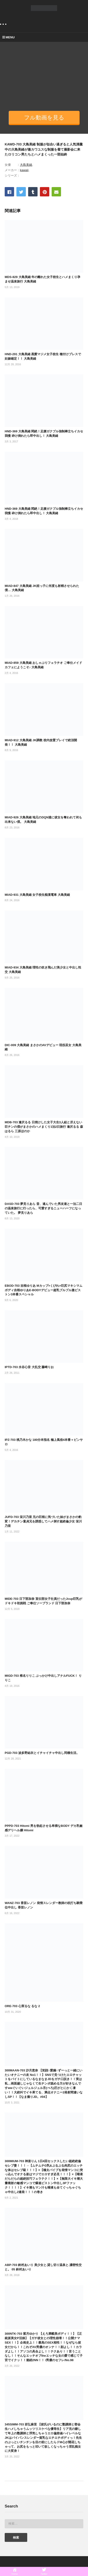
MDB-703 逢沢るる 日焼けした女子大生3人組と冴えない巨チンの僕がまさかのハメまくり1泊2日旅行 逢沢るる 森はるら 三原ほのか (44, 1126)
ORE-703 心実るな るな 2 (22, 2006)
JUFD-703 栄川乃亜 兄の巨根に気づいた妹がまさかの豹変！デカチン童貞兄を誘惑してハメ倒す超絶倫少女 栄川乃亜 (43, 1521)
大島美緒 (26, 164)
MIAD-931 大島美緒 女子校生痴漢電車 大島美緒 (37, 894)
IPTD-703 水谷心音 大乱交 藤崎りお (29, 1367)
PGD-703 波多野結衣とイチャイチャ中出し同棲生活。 (42, 1753)
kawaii (24, 170)
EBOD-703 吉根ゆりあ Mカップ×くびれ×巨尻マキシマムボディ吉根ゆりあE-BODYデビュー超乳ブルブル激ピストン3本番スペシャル (43, 1290)
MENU (8, 37)
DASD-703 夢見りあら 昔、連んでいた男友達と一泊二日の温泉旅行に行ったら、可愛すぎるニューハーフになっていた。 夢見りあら (43, 1208)
